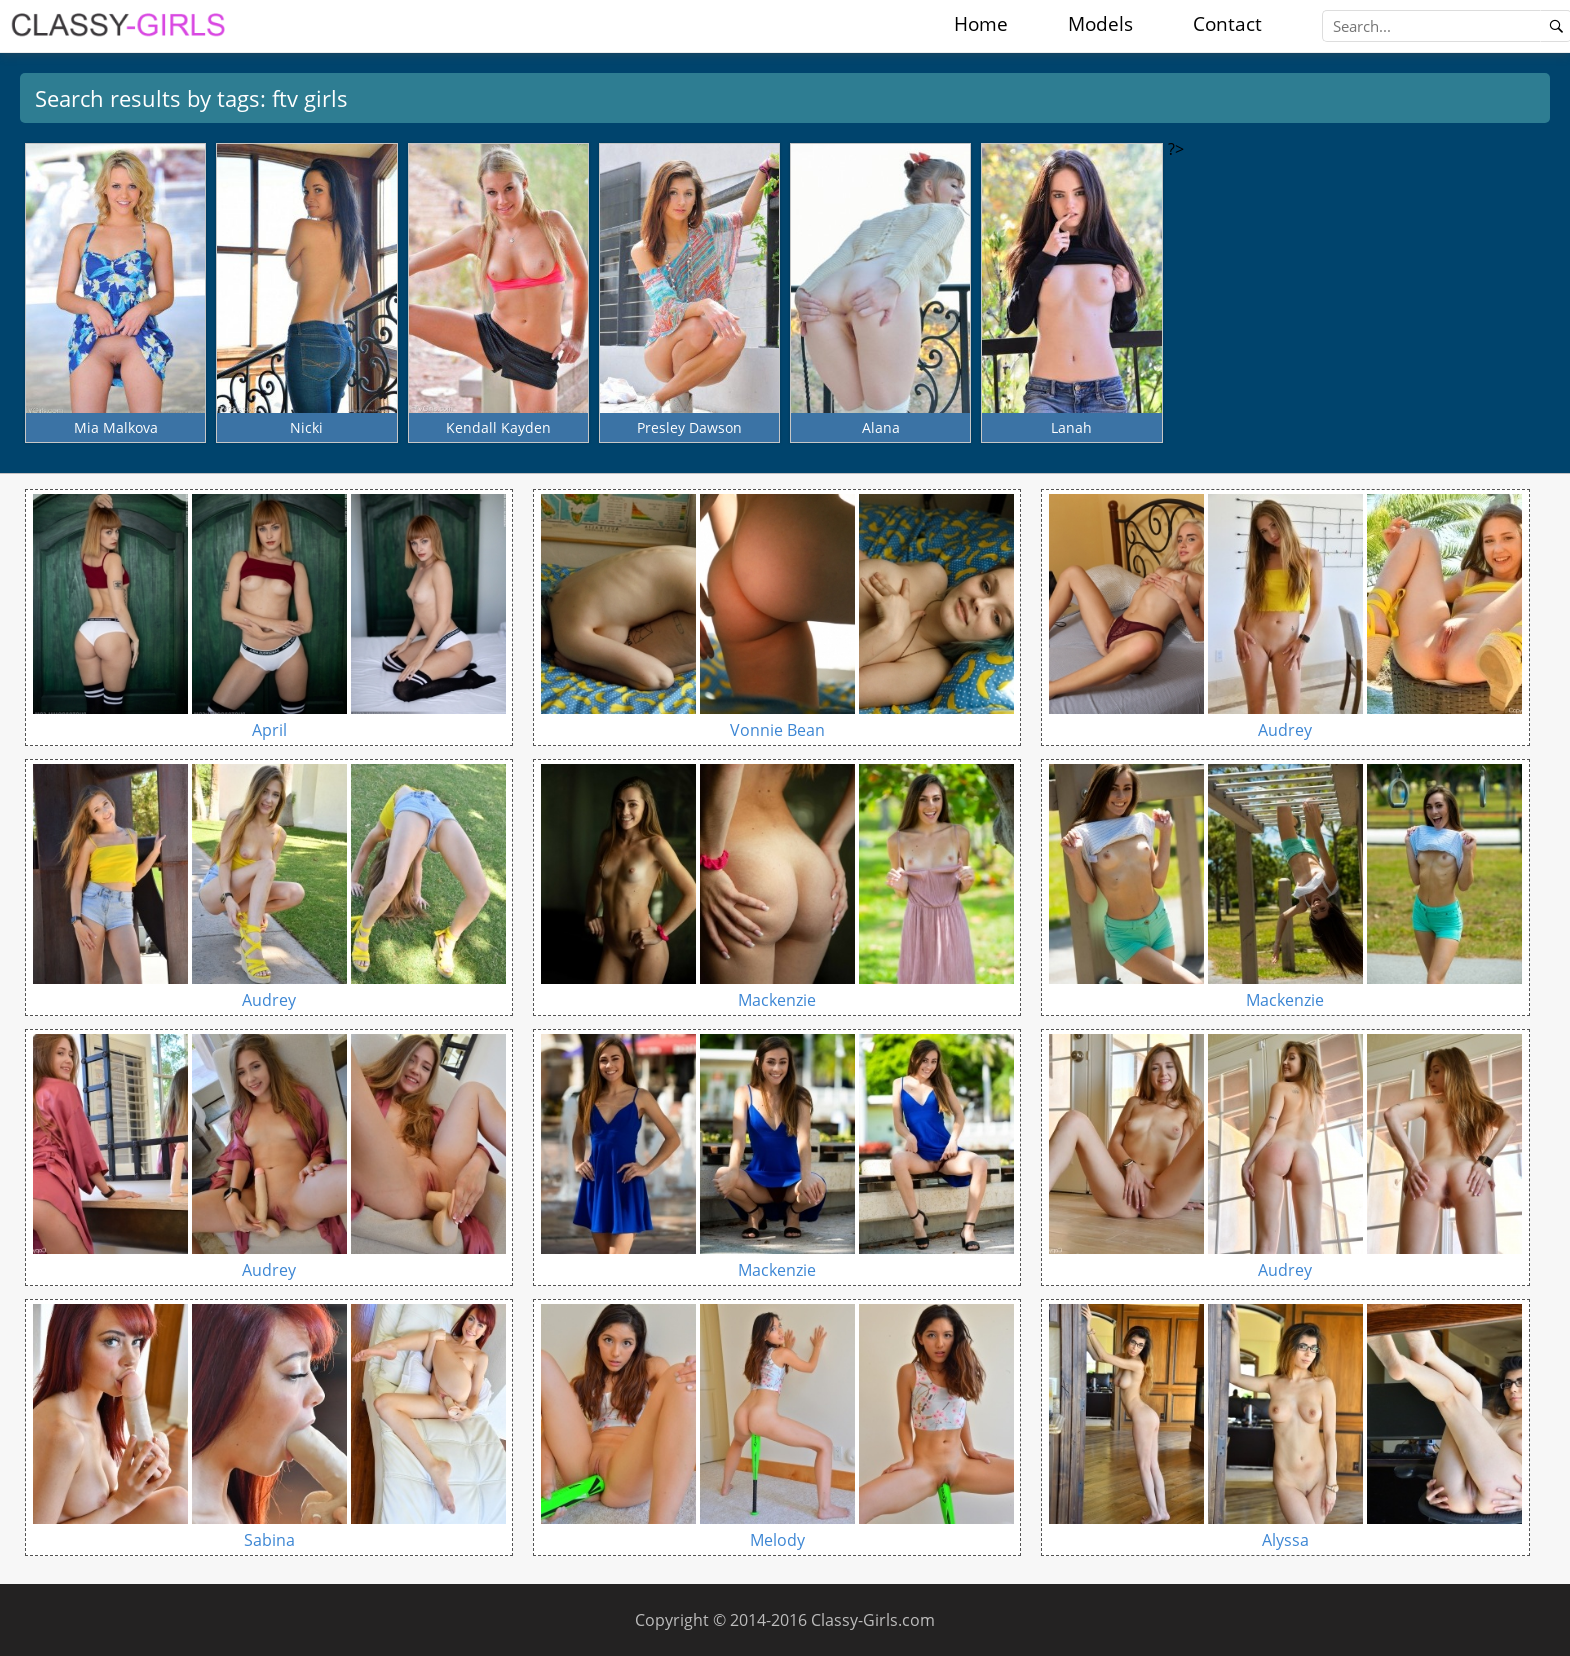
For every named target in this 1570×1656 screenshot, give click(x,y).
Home (981, 24)
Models (1100, 24)
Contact (1227, 24)
